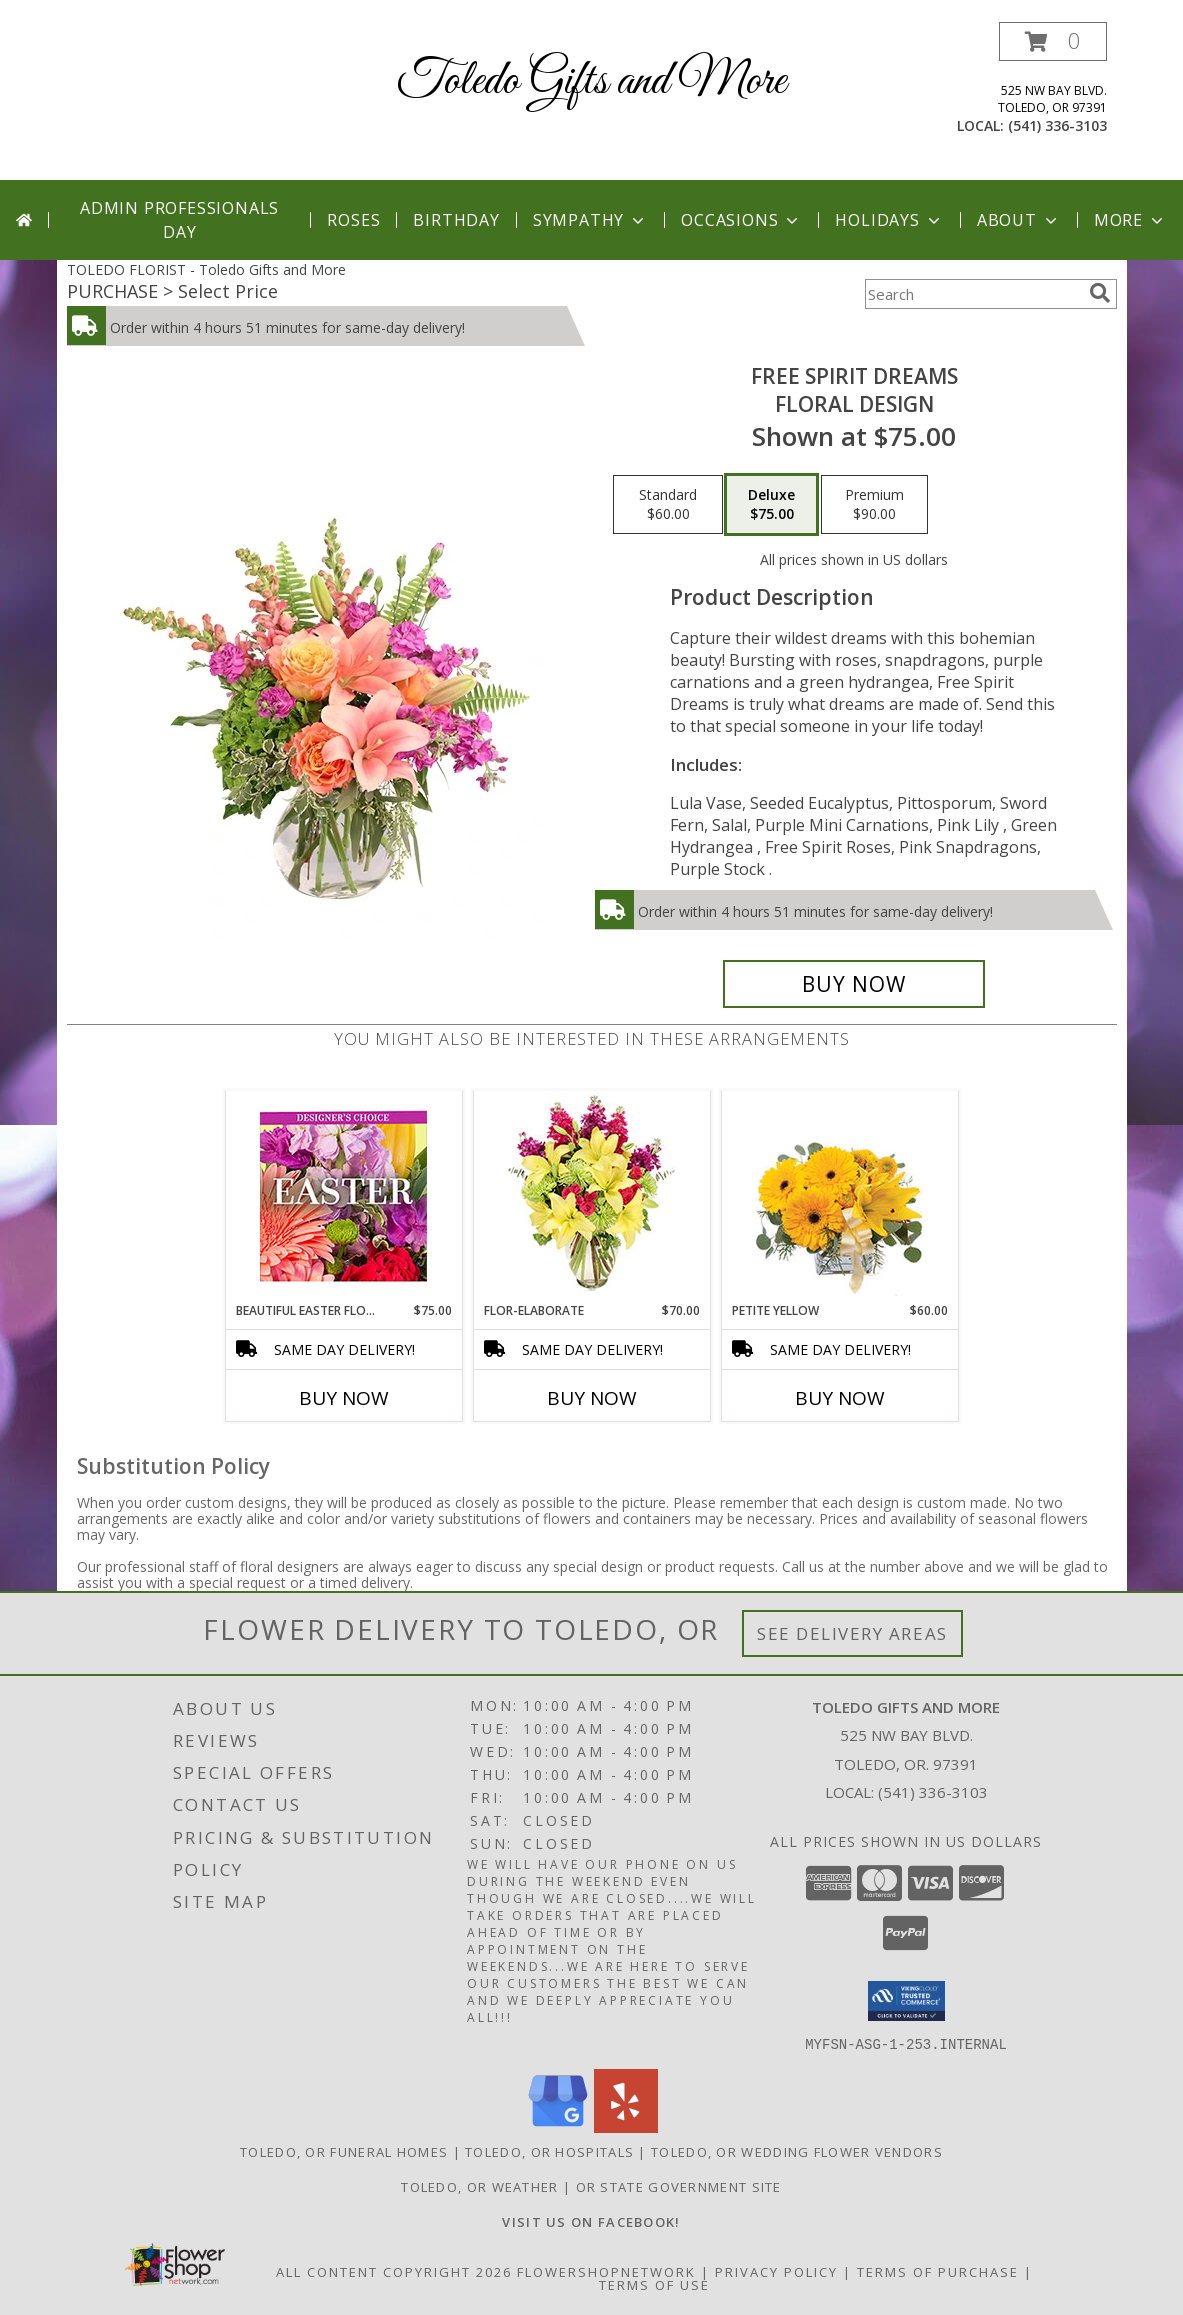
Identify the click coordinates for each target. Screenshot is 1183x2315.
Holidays (889, 220)
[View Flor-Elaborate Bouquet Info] (591, 1196)
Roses (353, 220)
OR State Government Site (679, 2186)
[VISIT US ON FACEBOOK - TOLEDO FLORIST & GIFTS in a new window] (591, 2221)
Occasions (741, 220)
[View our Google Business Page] (558, 2126)
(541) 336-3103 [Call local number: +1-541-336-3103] (1057, 125)
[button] (1053, 41)
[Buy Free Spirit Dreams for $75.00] (854, 984)
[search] (1100, 293)
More (1130, 220)
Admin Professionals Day (179, 220)
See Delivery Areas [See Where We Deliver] (852, 1633)
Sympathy (590, 220)
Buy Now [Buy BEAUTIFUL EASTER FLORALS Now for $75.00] (344, 1398)
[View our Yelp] (626, 2126)
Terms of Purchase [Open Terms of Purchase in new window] (938, 2271)
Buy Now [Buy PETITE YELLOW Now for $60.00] (840, 1398)
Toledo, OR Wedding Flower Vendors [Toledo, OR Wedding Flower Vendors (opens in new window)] (797, 2151)
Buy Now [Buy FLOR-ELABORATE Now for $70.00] (592, 1398)
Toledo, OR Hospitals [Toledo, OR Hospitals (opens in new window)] (549, 2151)
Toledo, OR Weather (479, 2186)
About (1019, 220)
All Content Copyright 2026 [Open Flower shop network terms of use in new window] (394, 2271)
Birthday (456, 220)
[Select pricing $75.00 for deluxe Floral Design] (771, 505)
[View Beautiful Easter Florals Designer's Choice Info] (343, 1196)
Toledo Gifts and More (591, 81)
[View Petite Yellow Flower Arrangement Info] (839, 1196)
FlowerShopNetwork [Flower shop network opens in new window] (606, 2271)
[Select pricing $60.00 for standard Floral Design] (668, 505)
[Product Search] (973, 294)
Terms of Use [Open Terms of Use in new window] (654, 2284)
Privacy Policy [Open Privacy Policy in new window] (776, 2271)
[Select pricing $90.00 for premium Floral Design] (874, 505)
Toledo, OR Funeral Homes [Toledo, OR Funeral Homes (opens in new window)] (344, 2151)
